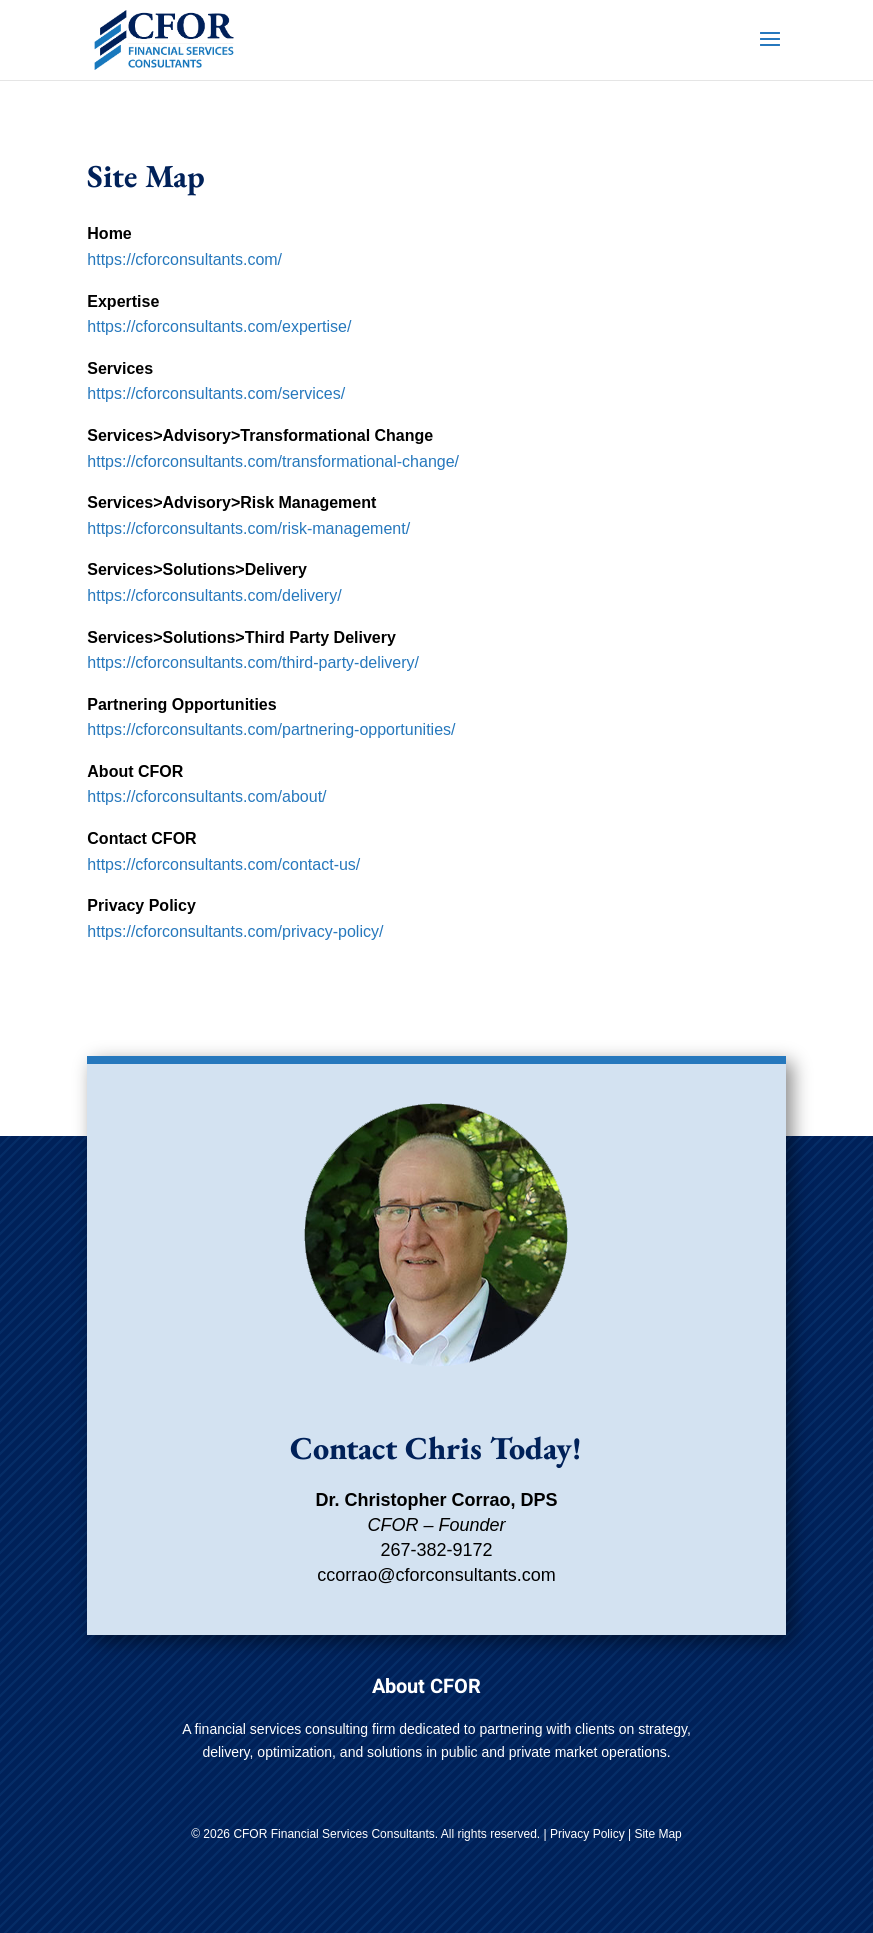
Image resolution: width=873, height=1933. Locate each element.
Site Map (657, 1834)
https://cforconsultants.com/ (184, 259)
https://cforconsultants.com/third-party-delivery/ (253, 662)
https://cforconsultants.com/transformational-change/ (273, 461)
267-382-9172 (436, 1550)
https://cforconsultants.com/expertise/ (219, 326)
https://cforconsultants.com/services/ (216, 393)
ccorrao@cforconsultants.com (436, 1575)
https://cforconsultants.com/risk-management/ (248, 528)
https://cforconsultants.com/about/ (206, 796)
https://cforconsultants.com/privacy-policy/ (235, 931)
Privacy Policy (587, 1834)
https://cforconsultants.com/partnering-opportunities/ (271, 729)
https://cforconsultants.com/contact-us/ (223, 864)
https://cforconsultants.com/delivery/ (214, 595)
